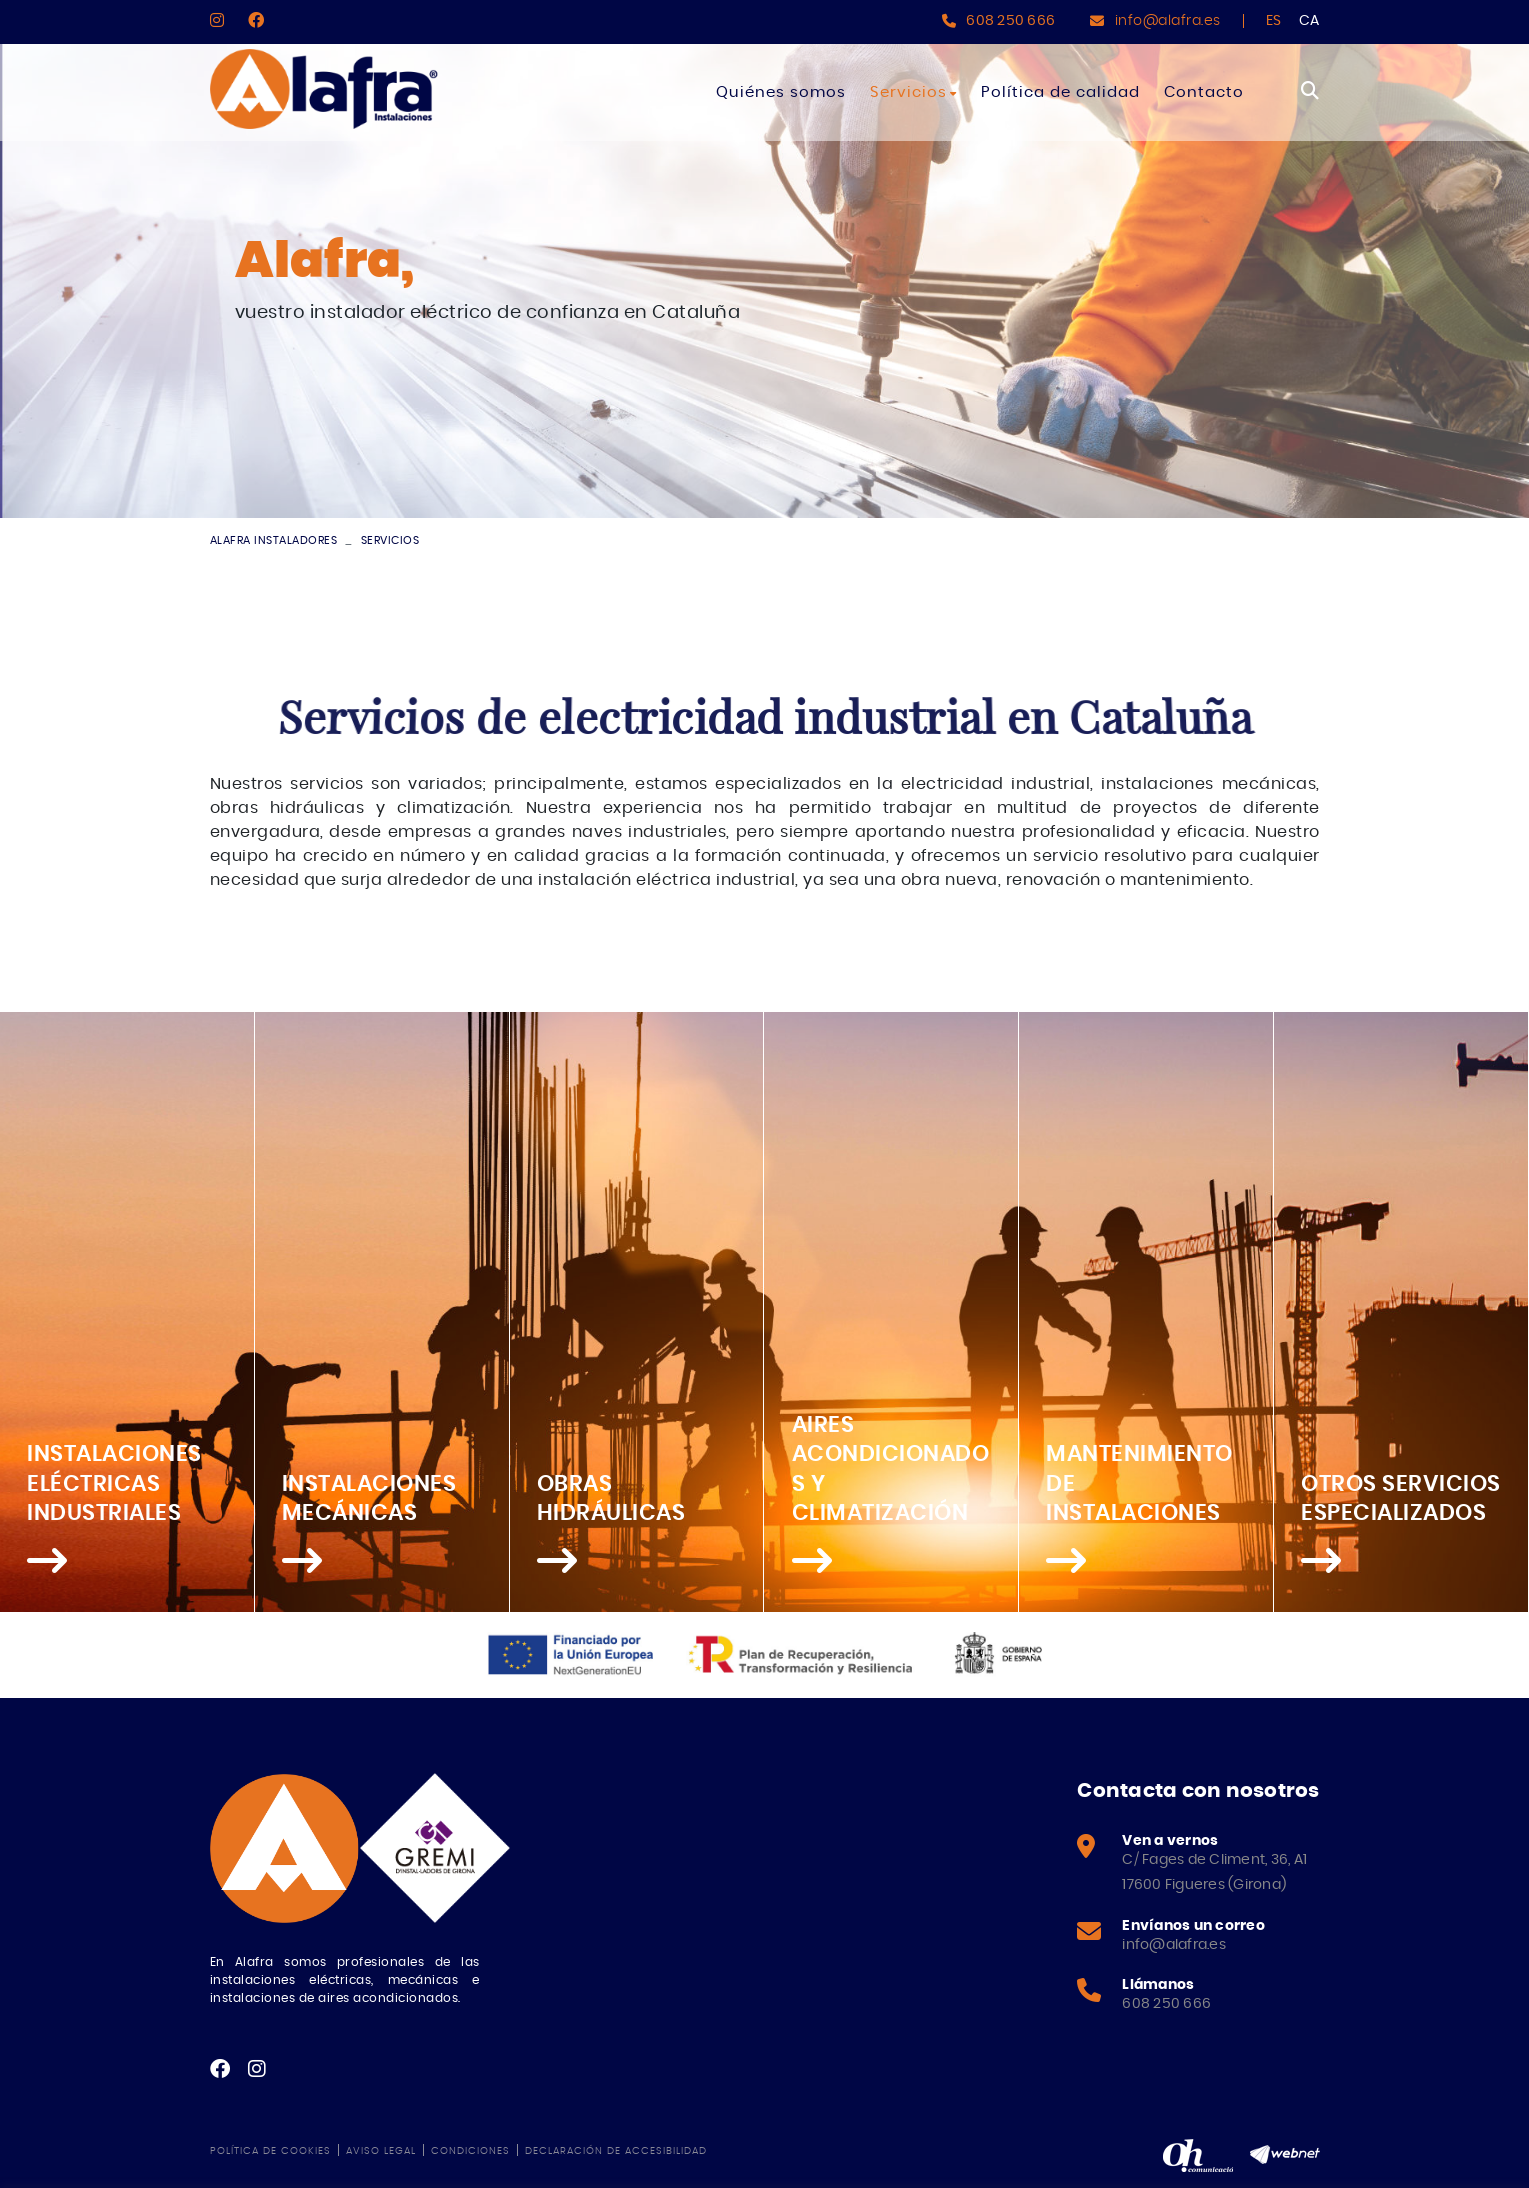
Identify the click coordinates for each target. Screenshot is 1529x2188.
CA (1309, 21)
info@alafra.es (1168, 21)
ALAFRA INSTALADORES (274, 540)
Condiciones (470, 2151)
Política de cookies (270, 2151)
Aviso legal (381, 2151)
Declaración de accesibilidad (616, 2151)
